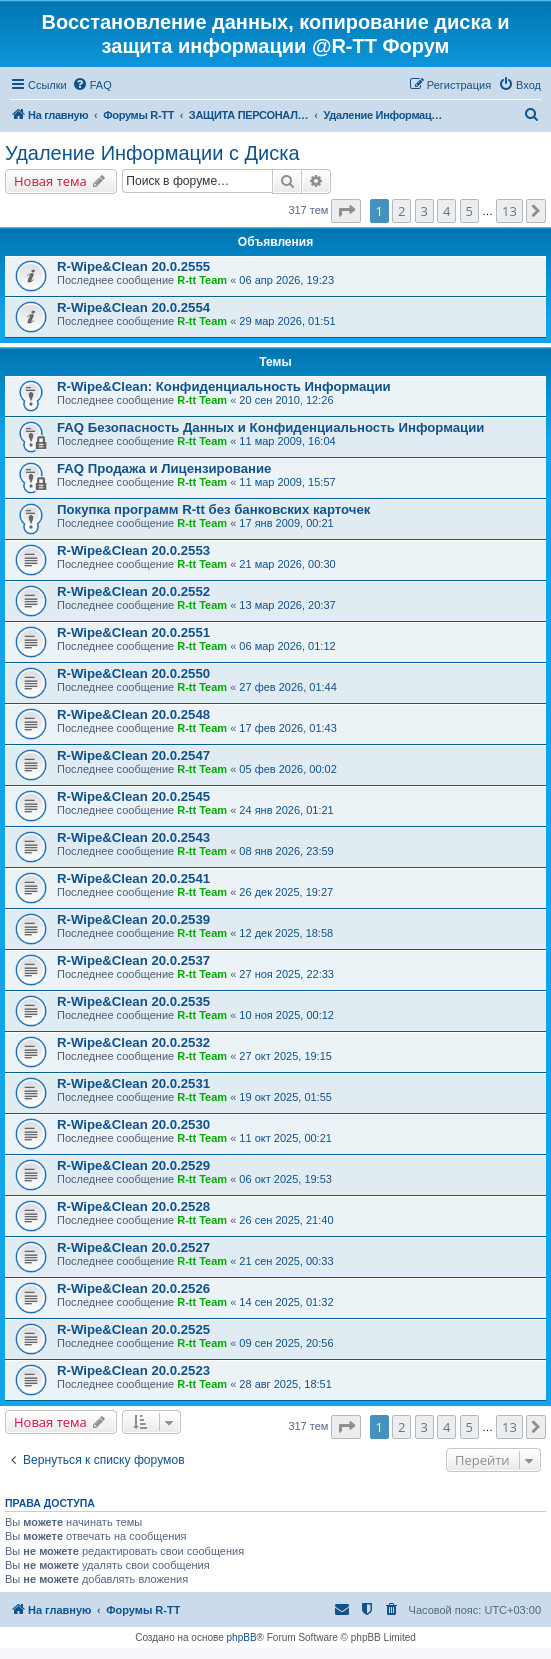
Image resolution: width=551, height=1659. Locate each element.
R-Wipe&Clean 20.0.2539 (133, 919)
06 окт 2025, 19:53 (285, 1179)
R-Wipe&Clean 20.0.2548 (133, 714)
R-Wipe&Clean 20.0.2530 (133, 1124)
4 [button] (446, 211)
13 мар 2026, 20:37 (287, 605)
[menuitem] (92, 85)
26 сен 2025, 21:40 (286, 1220)
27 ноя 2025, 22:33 (286, 974)
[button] (346, 211)
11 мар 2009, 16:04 (287, 441)
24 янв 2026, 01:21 (286, 810)
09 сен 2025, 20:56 (286, 1343)
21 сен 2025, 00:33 (286, 1261)
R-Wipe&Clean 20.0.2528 (133, 1206)
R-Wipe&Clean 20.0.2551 (133, 632)
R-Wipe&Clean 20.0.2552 (133, 591)
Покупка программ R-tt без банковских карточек (213, 509)
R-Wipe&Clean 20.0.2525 (133, 1329)
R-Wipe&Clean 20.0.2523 (133, 1370)
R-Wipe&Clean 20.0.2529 (133, 1165)
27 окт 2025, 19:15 (285, 1056)
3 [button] (424, 211)
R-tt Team (202, 280)
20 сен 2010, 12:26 (286, 400)
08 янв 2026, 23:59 (286, 851)
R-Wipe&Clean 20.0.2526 (133, 1288)
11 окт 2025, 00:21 (285, 1138)
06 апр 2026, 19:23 (286, 280)
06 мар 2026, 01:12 (287, 646)
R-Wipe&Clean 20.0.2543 (133, 837)
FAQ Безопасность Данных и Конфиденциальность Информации (270, 427)
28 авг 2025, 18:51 (285, 1384)
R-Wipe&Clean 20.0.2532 (133, 1042)
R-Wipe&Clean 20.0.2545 (133, 796)
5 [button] (469, 211)
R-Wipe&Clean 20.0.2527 (133, 1247)
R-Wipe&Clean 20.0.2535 (133, 1001)
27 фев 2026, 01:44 (287, 687)
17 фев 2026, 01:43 (287, 728)
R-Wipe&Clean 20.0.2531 (133, 1083)
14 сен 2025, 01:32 (286, 1302)
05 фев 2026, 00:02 (287, 769)
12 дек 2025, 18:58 (286, 933)
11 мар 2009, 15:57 (287, 482)
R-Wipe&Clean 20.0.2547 (133, 755)
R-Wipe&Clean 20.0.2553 (133, 550)
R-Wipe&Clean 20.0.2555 (133, 266)
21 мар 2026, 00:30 (287, 564)
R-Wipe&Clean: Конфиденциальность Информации (224, 386)
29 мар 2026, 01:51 (287, 321)
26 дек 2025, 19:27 (286, 892)
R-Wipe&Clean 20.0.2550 (133, 673)
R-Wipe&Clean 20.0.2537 (133, 960)
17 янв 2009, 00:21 (286, 523)
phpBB (242, 1637)
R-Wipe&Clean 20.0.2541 (133, 878)
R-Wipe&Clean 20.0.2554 (133, 307)
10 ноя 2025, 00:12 (286, 1015)
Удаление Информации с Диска (152, 153)
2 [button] (401, 211)
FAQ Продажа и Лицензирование (164, 468)
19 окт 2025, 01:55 (285, 1097)
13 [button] (509, 211)
